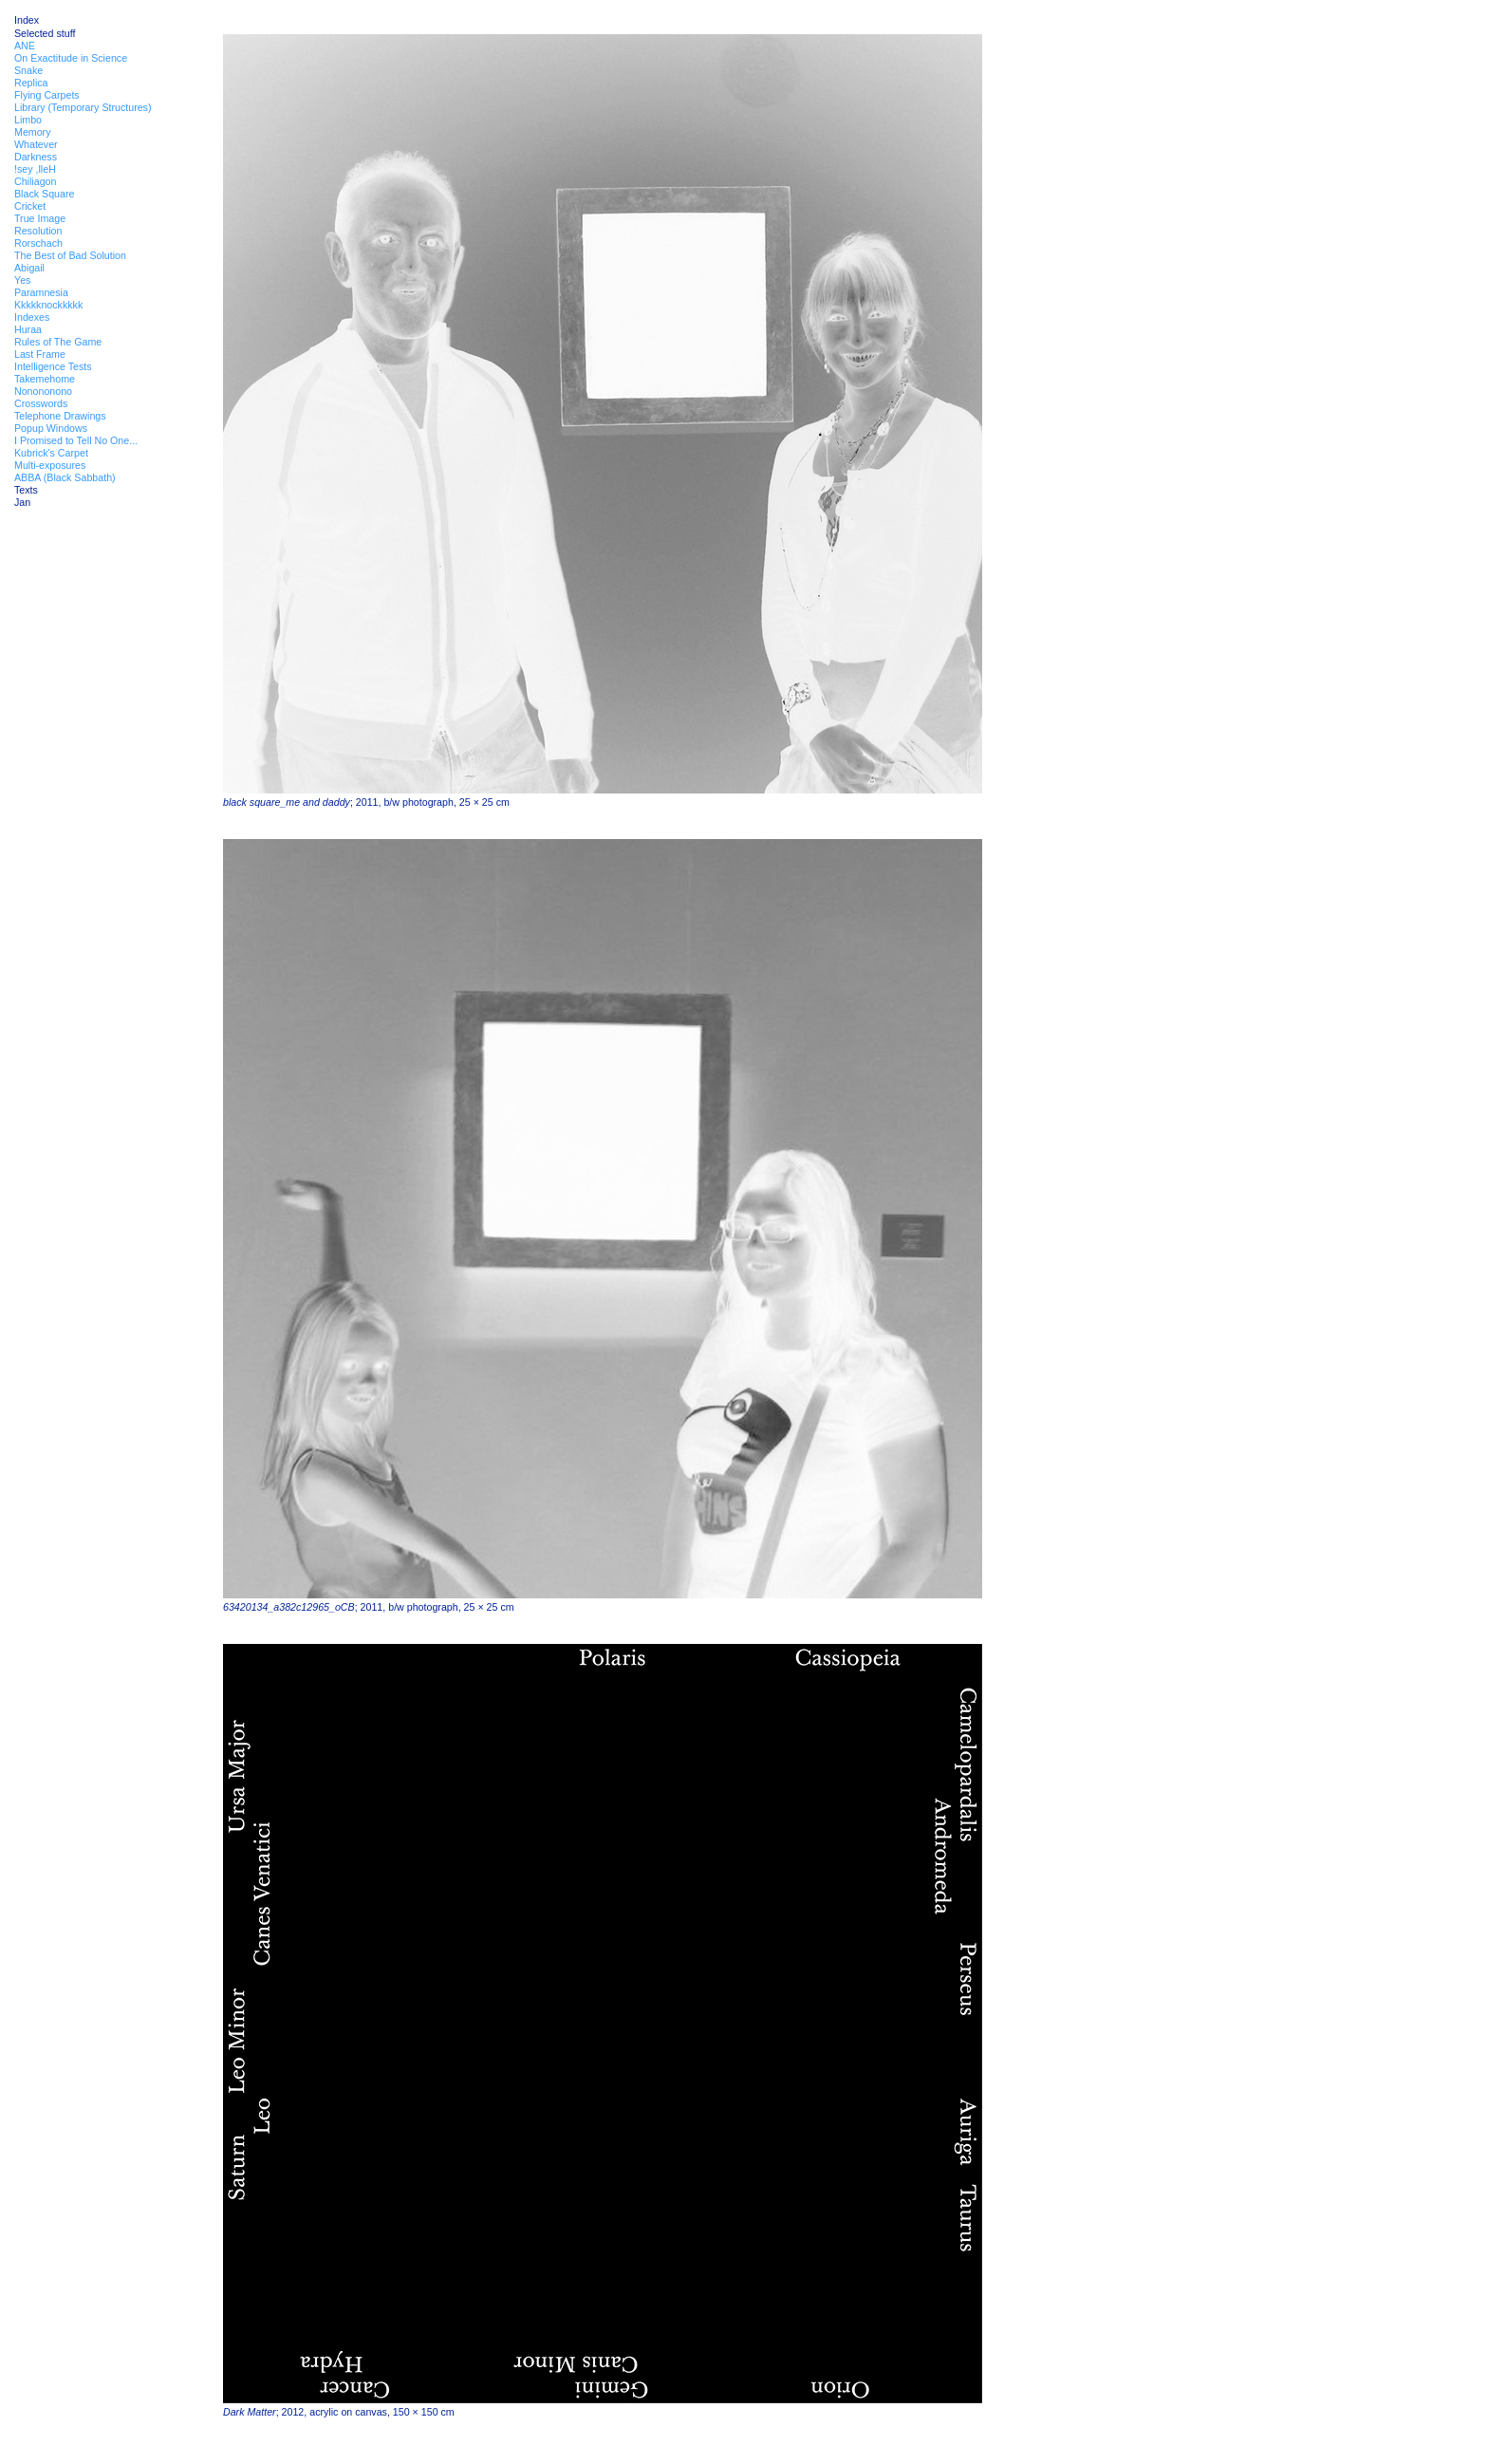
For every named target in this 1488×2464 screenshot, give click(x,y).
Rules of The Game (58, 341)
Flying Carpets (47, 95)
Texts (26, 489)
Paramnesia (41, 292)
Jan (22, 502)
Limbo (28, 119)
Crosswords (40, 403)
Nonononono (43, 391)
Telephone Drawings (60, 415)
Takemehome (44, 378)
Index (26, 20)
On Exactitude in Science (70, 58)
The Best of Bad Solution (70, 255)
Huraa (28, 329)
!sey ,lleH (35, 169)
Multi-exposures (49, 465)
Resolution (38, 230)
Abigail (29, 267)
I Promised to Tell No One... (76, 440)
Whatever (36, 144)
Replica (31, 82)
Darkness (35, 156)
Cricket (30, 206)
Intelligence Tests (53, 366)
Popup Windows (50, 428)
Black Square (44, 193)
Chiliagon (35, 181)
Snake (28, 70)
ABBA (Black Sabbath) (65, 477)
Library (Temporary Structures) (83, 107)
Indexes (31, 317)
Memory (32, 132)
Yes (22, 280)
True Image (39, 218)
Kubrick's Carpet (51, 452)
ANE (24, 45)
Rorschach (38, 243)
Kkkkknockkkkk (48, 304)
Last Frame (39, 354)
